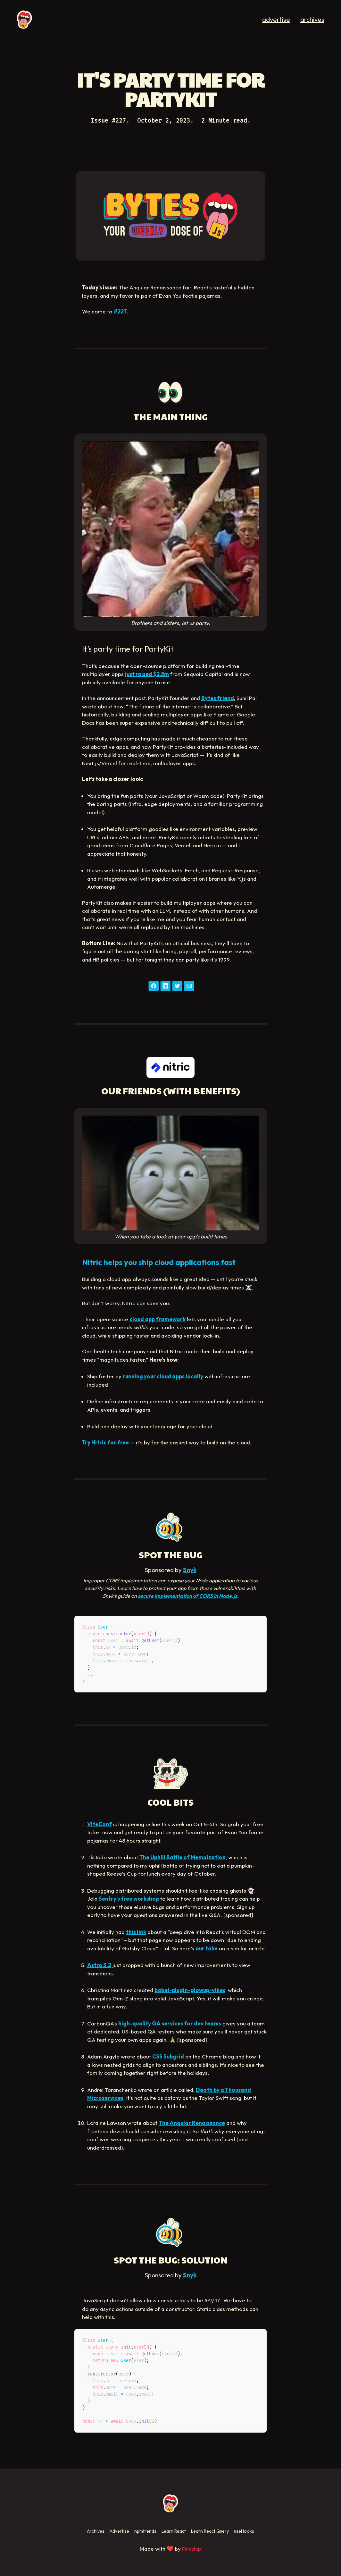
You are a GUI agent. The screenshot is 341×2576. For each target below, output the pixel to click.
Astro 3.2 (99, 1965)
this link (136, 1932)
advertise (276, 19)
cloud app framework (157, 1319)
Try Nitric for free (105, 1442)
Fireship (191, 2548)
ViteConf (99, 1824)
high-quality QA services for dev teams (169, 2023)
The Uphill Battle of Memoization (182, 1857)
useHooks (244, 2531)
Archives (95, 2531)
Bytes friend (217, 698)
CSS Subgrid (168, 2056)
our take (206, 1948)
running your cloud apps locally (163, 1376)
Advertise (119, 2531)
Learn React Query (210, 2531)
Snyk (189, 1570)
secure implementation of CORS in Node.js (187, 1596)
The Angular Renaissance (192, 2122)
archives (312, 19)
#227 (120, 311)
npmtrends (145, 2531)
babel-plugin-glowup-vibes (189, 1990)
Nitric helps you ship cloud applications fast (159, 1262)
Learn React (174, 2531)
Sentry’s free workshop (129, 1898)
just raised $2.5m (147, 674)
